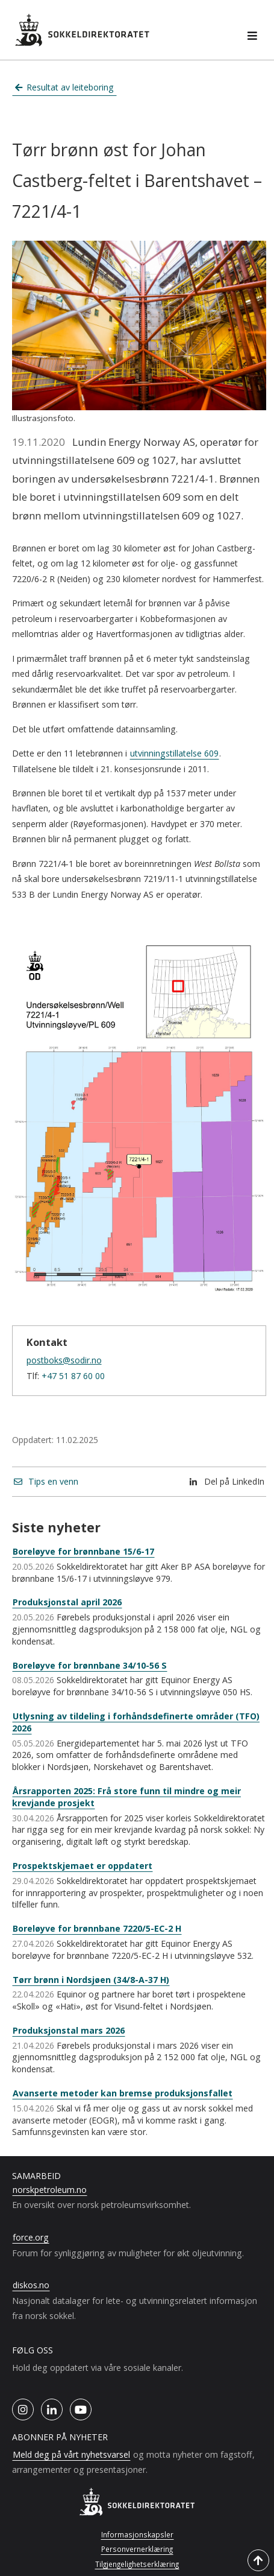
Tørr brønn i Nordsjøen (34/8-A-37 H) (91, 1979)
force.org (31, 2237)
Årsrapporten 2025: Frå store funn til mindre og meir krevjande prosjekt (126, 1797)
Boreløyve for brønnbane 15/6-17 (83, 1551)
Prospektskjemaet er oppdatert (82, 1865)
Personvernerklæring (137, 2549)
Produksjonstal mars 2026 (69, 2030)
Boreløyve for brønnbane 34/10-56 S (90, 1665)
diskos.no (31, 2285)
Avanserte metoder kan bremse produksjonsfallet (122, 2093)
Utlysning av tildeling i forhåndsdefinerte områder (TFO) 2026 (136, 1722)
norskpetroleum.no (50, 2189)
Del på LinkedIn (227, 1481)
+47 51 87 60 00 (73, 1376)
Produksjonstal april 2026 (67, 1602)
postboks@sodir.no (64, 1360)
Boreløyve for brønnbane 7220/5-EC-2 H (97, 1928)
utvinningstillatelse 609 (174, 753)
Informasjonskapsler (137, 2534)
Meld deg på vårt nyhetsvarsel (71, 2454)
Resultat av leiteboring (64, 87)
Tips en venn (46, 1481)
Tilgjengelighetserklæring (137, 2564)
